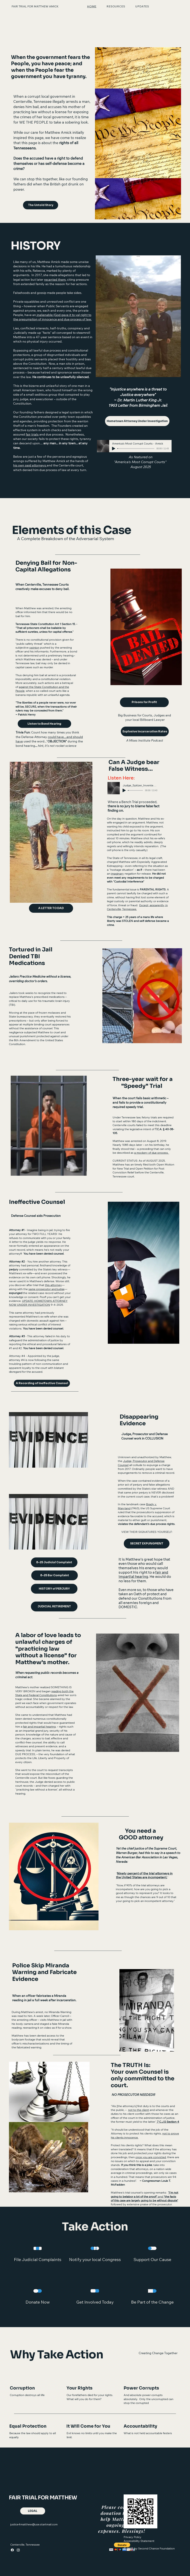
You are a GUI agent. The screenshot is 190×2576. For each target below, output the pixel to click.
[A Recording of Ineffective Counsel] (42, 1383)
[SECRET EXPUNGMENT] (146, 1543)
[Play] (113, 448)
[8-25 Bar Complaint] (54, 1575)
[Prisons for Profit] (144, 702)
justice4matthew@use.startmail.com (34, 2524)
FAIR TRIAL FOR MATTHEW (43, 2497)
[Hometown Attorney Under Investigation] (137, 421)
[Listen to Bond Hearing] (44, 724)
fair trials (32, 434)
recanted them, (55, 280)
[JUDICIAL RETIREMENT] (54, 1606)
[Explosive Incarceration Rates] (145, 731)
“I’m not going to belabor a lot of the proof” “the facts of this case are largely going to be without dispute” (144, 2196)
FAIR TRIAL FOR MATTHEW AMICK (35, 6)
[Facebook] (12, 2550)
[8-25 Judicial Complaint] (54, 1562)
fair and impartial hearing (143, 1574)
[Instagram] (18, 2550)
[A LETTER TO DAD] (51, 908)
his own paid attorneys (30, 465)
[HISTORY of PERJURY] (54, 1589)
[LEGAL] (32, 2510)
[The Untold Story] (40, 205)
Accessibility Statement (139, 2541)
